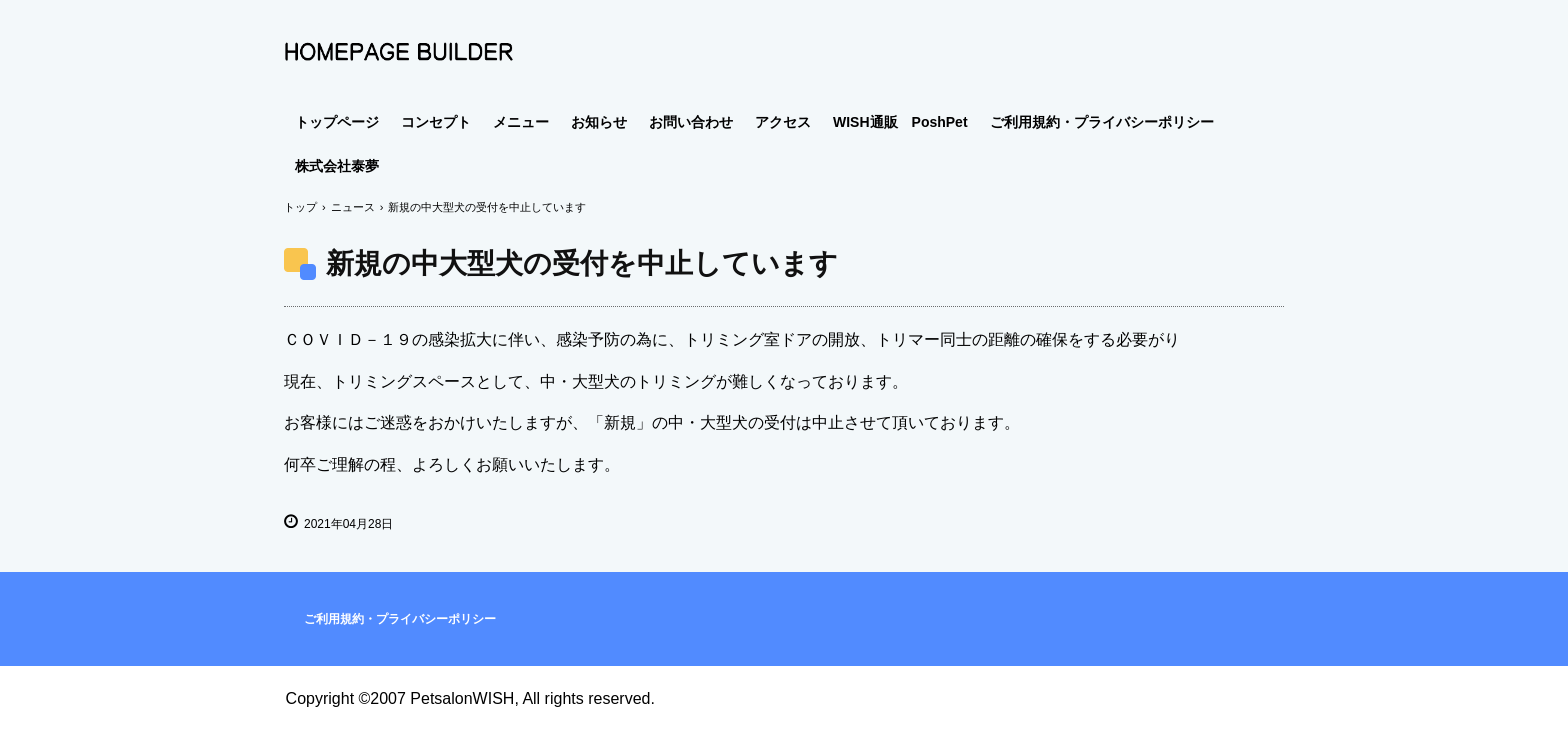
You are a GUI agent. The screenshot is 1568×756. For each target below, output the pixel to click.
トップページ (337, 122)
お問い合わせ (691, 122)
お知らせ (599, 122)
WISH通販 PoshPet (900, 122)
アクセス (783, 122)
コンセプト (436, 122)
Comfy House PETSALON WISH (399, 52)
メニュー (521, 122)
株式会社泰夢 (337, 166)
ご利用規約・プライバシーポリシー (1102, 122)
